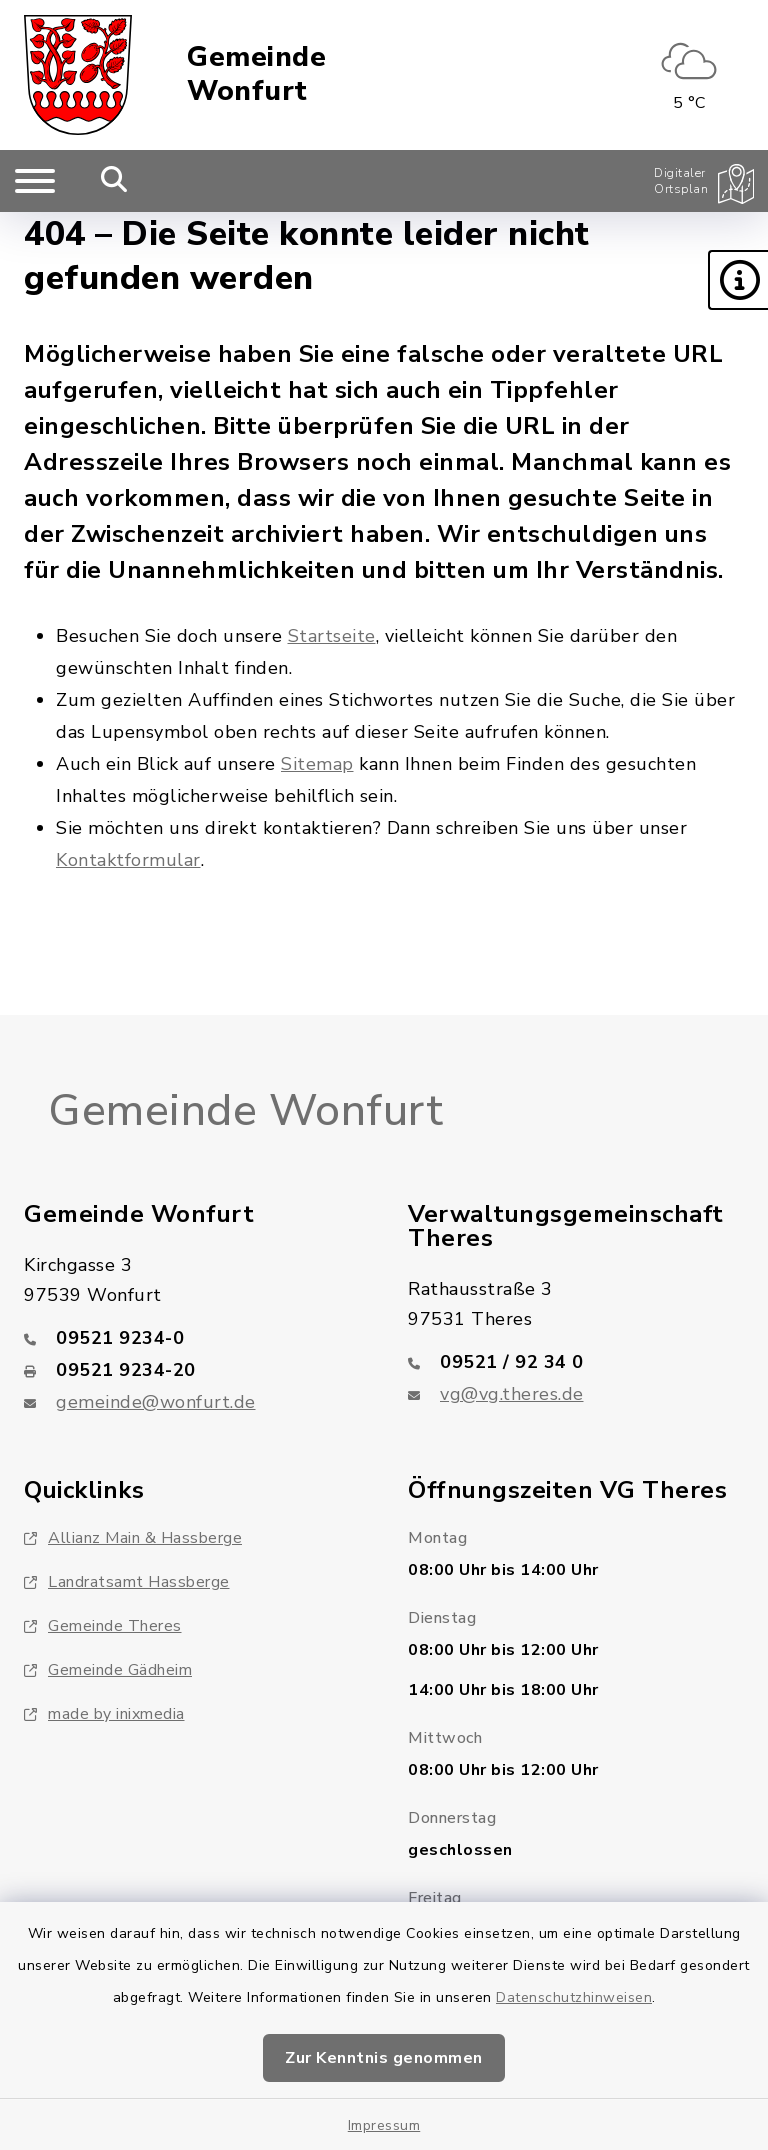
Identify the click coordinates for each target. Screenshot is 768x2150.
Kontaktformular (128, 860)
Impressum (384, 2125)
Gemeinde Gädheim (108, 1670)
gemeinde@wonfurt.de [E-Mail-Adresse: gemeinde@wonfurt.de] (156, 1402)
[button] (738, 280)
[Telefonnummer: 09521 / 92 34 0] (576, 1362)
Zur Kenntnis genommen (384, 2058)
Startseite (332, 636)
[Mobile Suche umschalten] (114, 181)
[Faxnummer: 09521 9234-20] (192, 1370)
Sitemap (317, 764)
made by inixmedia (104, 1714)
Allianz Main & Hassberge (133, 1538)
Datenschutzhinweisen (574, 1997)
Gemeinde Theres (103, 1626)
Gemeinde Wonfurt (256, 74)
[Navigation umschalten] (35, 181)
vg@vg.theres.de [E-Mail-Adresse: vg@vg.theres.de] (512, 1394)
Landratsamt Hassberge (127, 1582)
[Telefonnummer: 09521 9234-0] (192, 1338)
